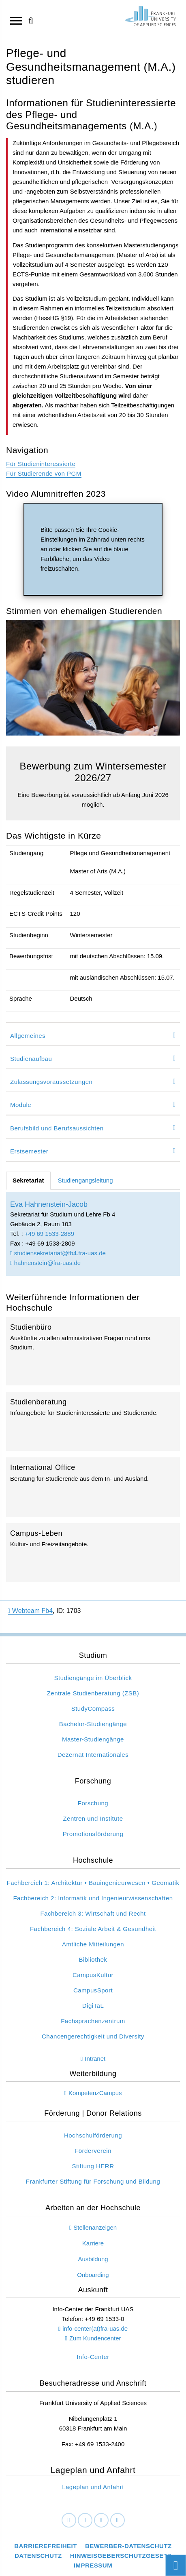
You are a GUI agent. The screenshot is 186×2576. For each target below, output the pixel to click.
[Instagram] (101, 2520)
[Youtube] (117, 2520)
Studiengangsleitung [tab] (85, 1180)
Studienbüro (93, 1351)
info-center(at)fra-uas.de (95, 2328)
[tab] (93, 1034)
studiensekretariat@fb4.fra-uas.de (58, 1253)
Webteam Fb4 (30, 1610)
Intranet (95, 2058)
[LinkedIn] (85, 2520)
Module (20, 1104)
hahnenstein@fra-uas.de (45, 1262)
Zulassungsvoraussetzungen (51, 1081)
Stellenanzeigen (95, 2227)
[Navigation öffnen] (16, 20)
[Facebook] (68, 2520)
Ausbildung (93, 2259)
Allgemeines (27, 1035)
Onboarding (93, 2274)
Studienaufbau (31, 1058)
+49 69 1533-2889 (49, 1233)
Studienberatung (93, 1421)
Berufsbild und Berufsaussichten (57, 1128)
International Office (93, 1486)
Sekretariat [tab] (28, 1180)
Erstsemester (29, 1151)
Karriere (93, 2243)
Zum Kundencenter (95, 2338)
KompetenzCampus (95, 2092)
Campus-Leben (93, 1552)
